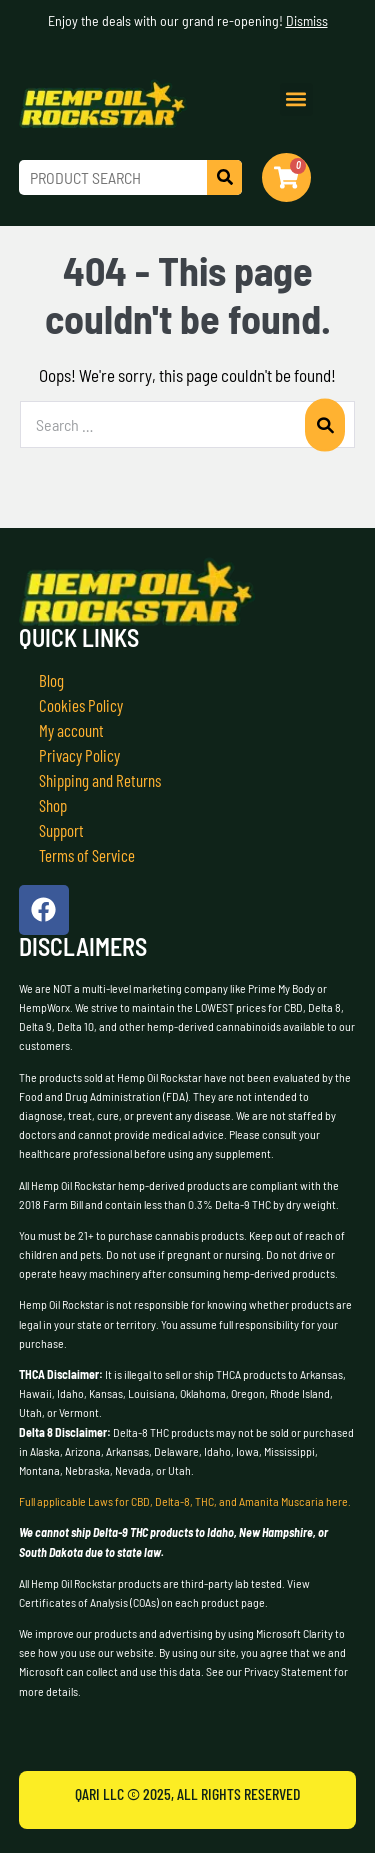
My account (71, 730)
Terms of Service (87, 855)
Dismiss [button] (307, 20)
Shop (53, 805)
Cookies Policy (81, 705)
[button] (296, 99)
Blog (51, 680)
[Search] (224, 177)
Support (61, 830)
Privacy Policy (79, 755)
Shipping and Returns (100, 780)
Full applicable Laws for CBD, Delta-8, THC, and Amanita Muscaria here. (185, 1501)
